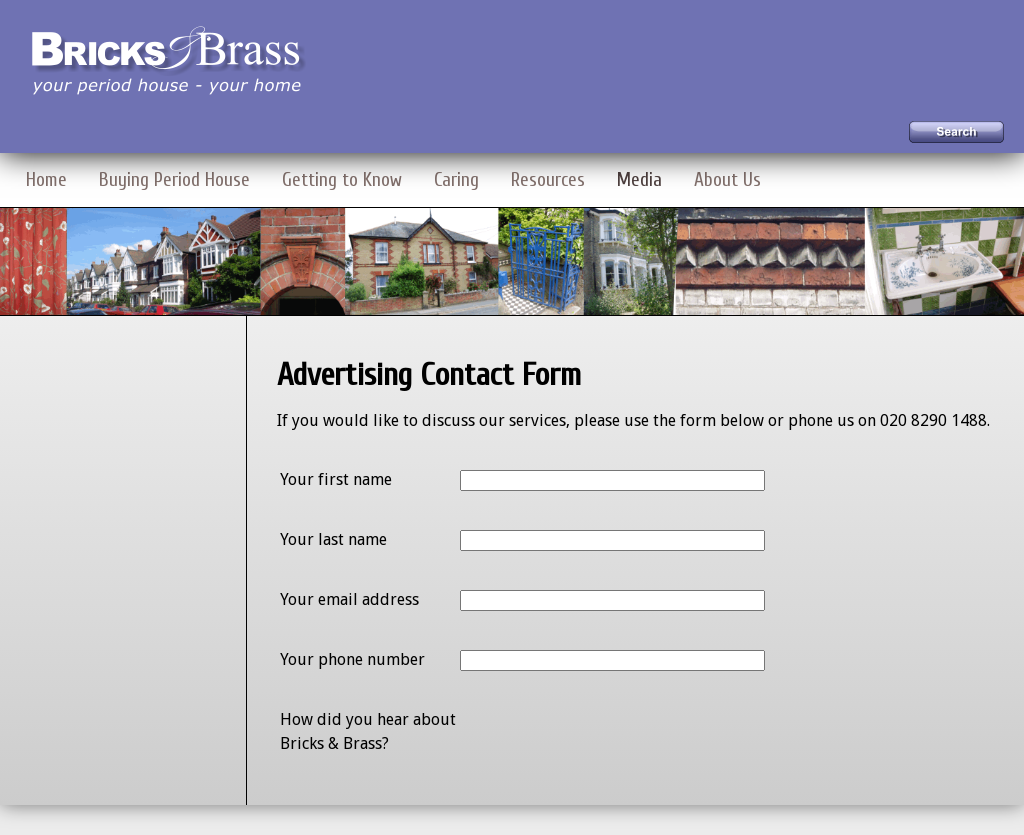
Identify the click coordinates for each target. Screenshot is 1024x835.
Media (639, 180)
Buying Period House (174, 180)
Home (46, 180)
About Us (727, 180)
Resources (548, 180)
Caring (456, 180)
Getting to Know (342, 180)
